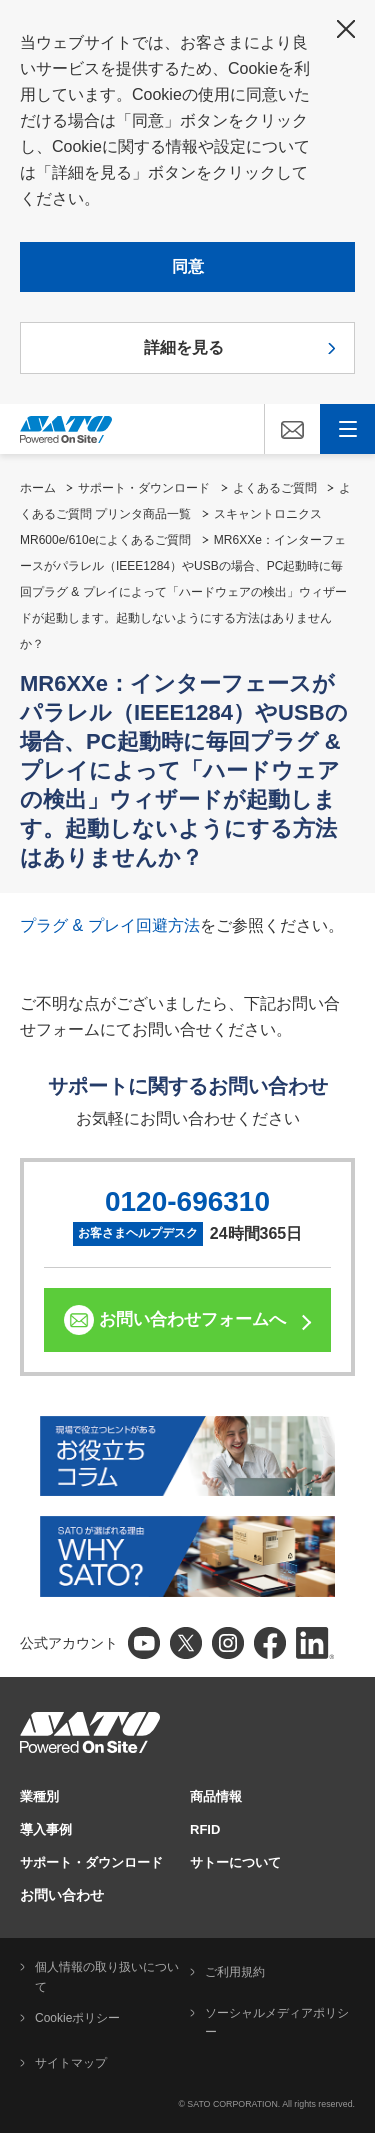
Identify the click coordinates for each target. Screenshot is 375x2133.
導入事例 (46, 1829)
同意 (188, 266)
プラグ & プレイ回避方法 (110, 925)
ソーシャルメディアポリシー (277, 2023)
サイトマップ (71, 2063)
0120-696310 (187, 1201)
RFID (205, 1829)
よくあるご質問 (275, 488)
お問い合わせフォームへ (192, 1319)
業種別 (39, 1796)
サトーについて (235, 1862)
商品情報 (216, 1796)
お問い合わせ (62, 1895)
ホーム (38, 488)
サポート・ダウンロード (144, 488)
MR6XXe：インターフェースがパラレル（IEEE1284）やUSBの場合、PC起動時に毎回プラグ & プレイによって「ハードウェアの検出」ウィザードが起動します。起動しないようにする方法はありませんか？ (183, 592)
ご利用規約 (235, 1972)
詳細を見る (184, 347)
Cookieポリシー (77, 2018)
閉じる (346, 29)
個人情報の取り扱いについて (107, 1977)
